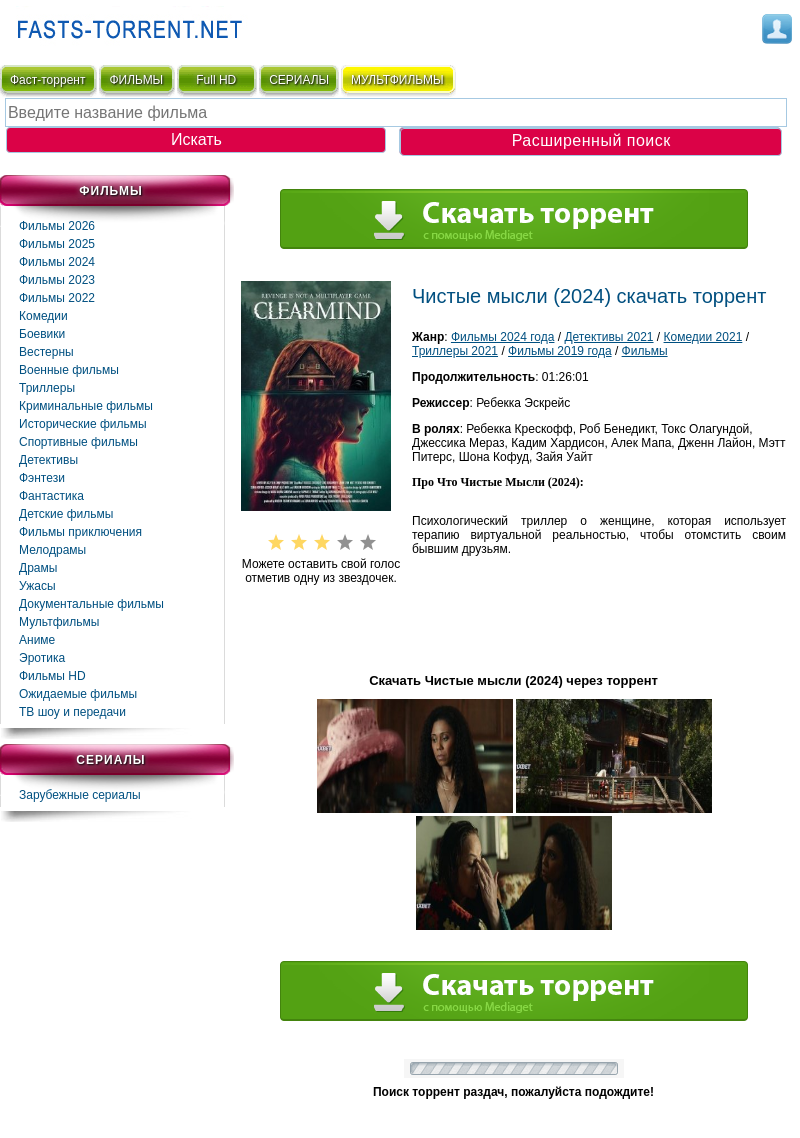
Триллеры (47, 388)
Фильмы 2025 (57, 244)
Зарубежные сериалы (80, 795)
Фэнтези (42, 478)
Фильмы (645, 351)
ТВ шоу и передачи (72, 712)
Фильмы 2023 (57, 280)
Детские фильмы (66, 514)
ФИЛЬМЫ (136, 80)
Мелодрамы (52, 550)
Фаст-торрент (47, 80)
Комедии (43, 316)
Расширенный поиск (591, 140)
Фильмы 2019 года (560, 351)
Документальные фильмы (91, 604)
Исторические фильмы (83, 424)
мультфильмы (397, 80)
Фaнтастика (51, 496)
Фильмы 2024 (57, 262)
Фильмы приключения (80, 532)
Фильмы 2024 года (503, 337)
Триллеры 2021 (455, 351)
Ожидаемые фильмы (78, 694)
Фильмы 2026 (57, 226)
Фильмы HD (52, 676)
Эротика (42, 658)
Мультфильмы (59, 622)
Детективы (48, 460)
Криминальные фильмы (86, 406)
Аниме (37, 640)
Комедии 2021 (703, 337)
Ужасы (37, 586)
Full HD (216, 80)
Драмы (38, 568)
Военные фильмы (69, 370)
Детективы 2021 (608, 337)
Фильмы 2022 (57, 298)
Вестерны (46, 352)
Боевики (42, 334)
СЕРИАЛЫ (299, 80)
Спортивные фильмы (78, 442)
